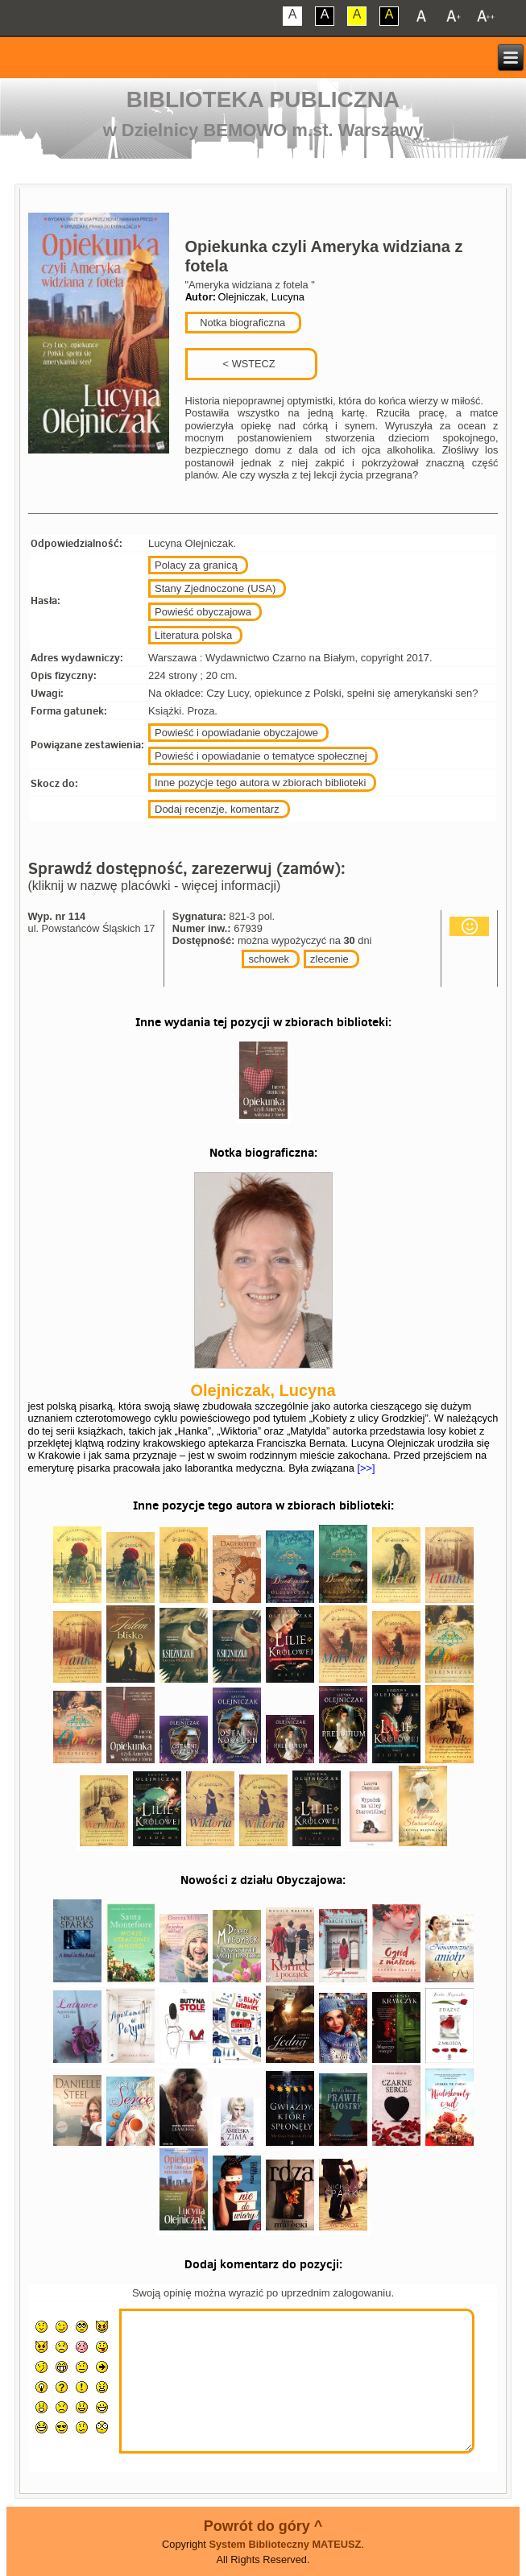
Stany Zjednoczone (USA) (215, 588)
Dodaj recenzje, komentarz (217, 809)
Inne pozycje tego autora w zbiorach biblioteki (260, 783)
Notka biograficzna (242, 323)
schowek (268, 959)
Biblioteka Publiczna (263, 99)
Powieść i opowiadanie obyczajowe (236, 733)
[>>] (364, 1468)
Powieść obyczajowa (203, 612)
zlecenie (329, 959)
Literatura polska (193, 635)
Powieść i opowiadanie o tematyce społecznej (261, 756)
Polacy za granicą (196, 565)
